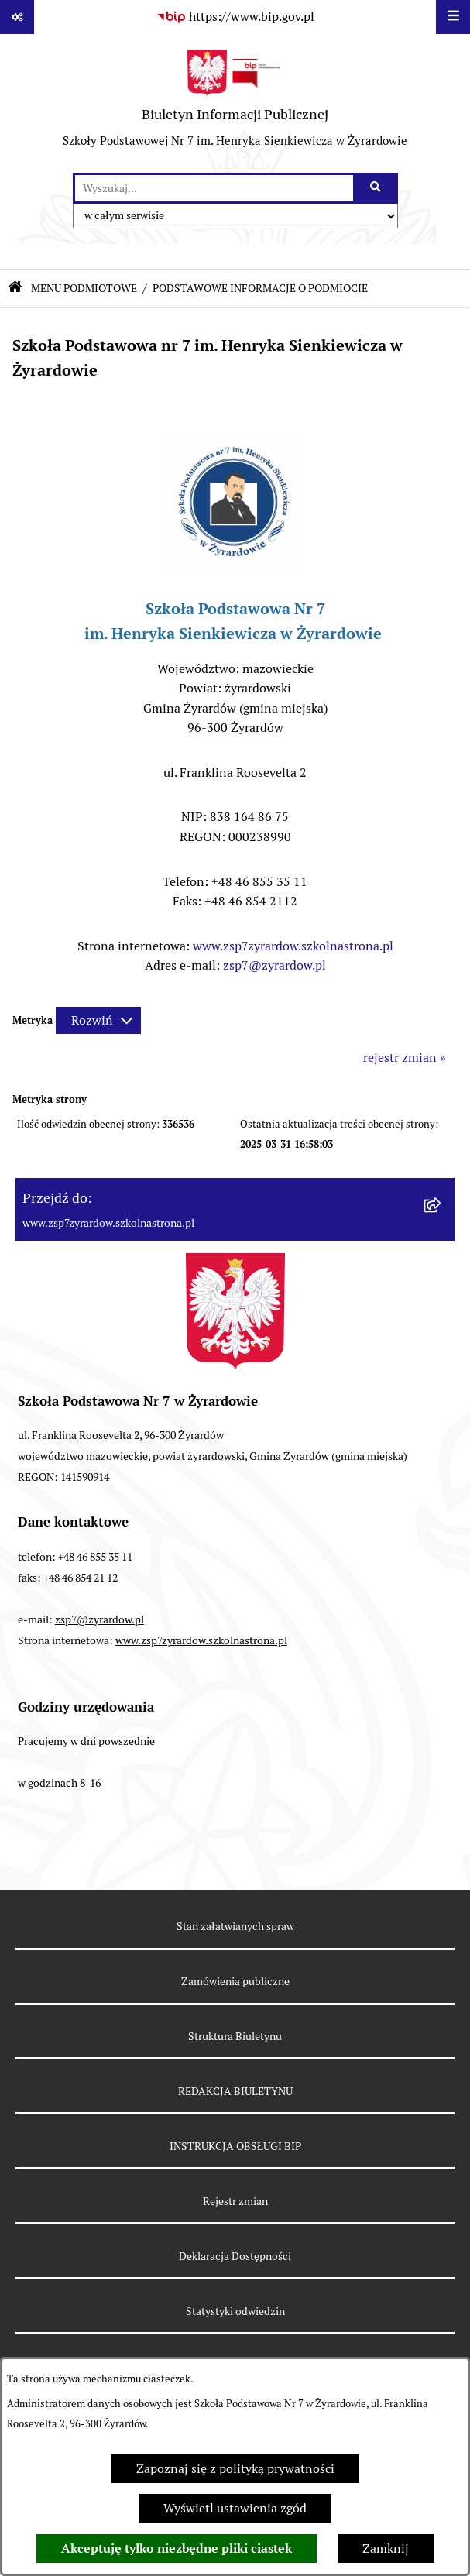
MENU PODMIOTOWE (84, 288)
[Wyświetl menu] (453, 17)
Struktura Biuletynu (235, 2036)
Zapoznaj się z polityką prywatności (235, 2469)
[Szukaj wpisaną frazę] (376, 188)
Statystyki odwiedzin (235, 2311)
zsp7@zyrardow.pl (274, 965)
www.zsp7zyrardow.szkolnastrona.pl (293, 946)
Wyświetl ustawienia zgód (235, 2508)
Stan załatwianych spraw (235, 1926)
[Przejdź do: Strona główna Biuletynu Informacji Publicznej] (15, 288)
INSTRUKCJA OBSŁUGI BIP (235, 2146)
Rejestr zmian (235, 2201)
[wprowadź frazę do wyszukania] (214, 188)
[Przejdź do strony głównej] (235, 103)
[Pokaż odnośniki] (17, 17)
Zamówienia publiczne (235, 1981)
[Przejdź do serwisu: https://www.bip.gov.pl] (235, 17)
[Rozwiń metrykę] (98, 1020)
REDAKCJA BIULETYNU (235, 2091)
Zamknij (385, 2548)
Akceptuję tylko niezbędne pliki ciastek (176, 2548)
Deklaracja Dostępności (235, 2256)
